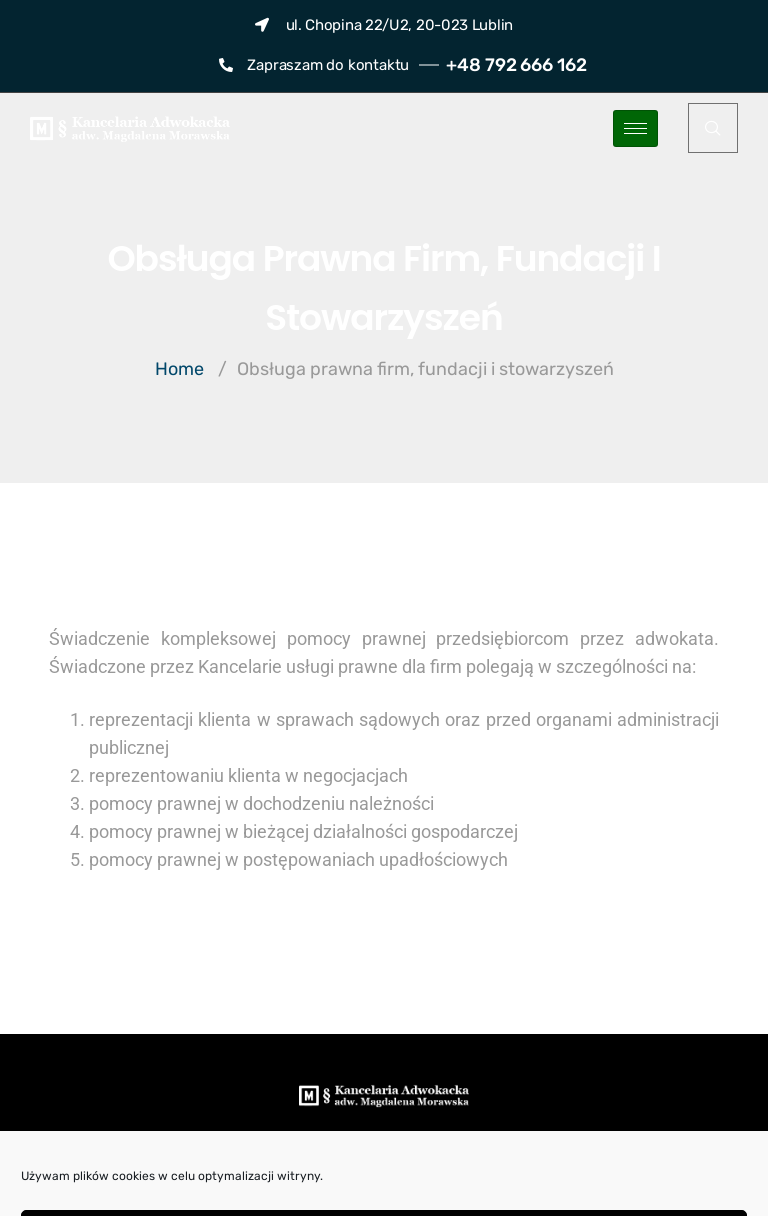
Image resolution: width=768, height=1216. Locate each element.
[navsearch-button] (713, 128)
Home (179, 369)
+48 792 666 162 (517, 65)
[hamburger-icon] (635, 128)
